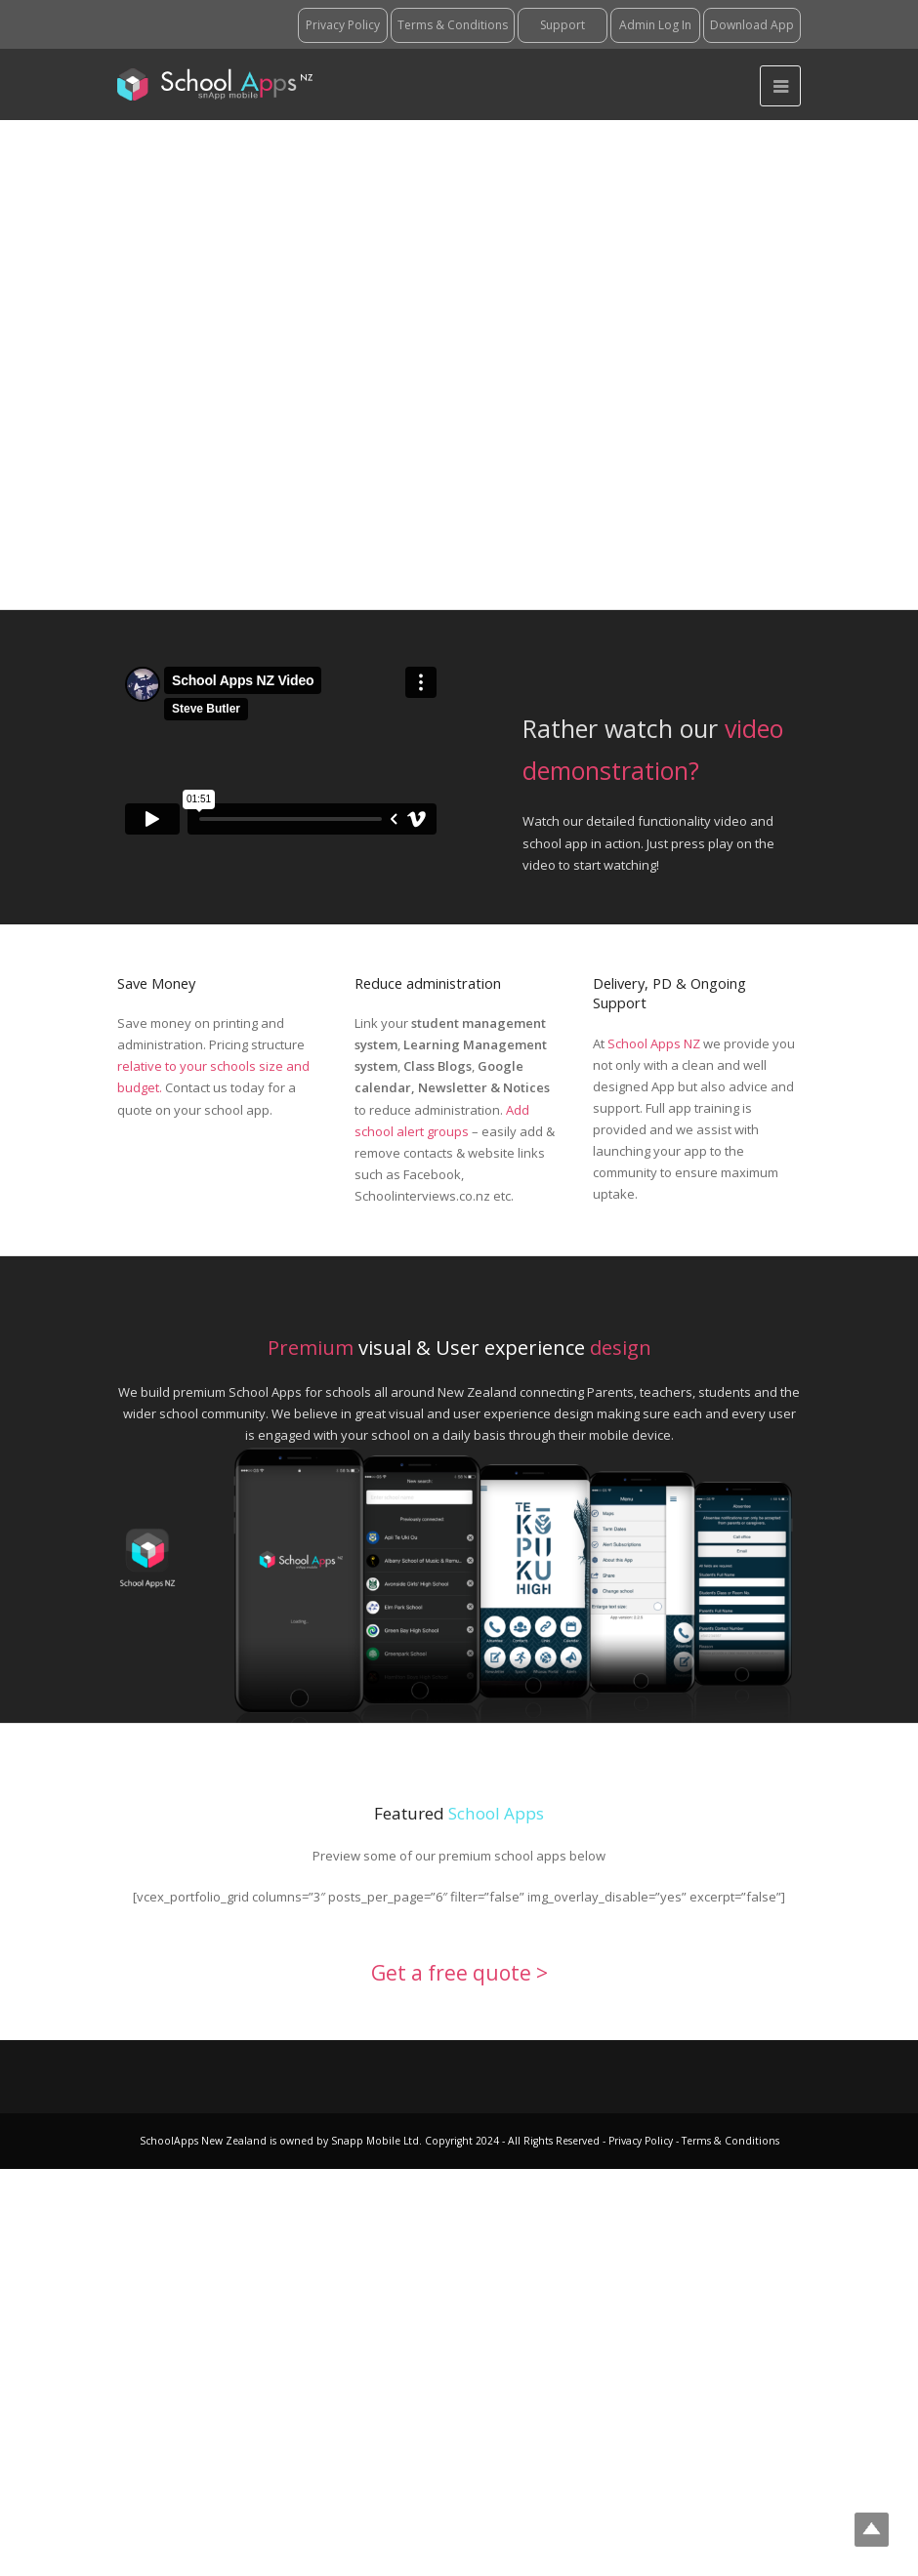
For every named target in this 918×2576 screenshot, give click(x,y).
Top (872, 2530)
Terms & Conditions (729, 2140)
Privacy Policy (642, 2140)
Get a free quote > (459, 1972)
